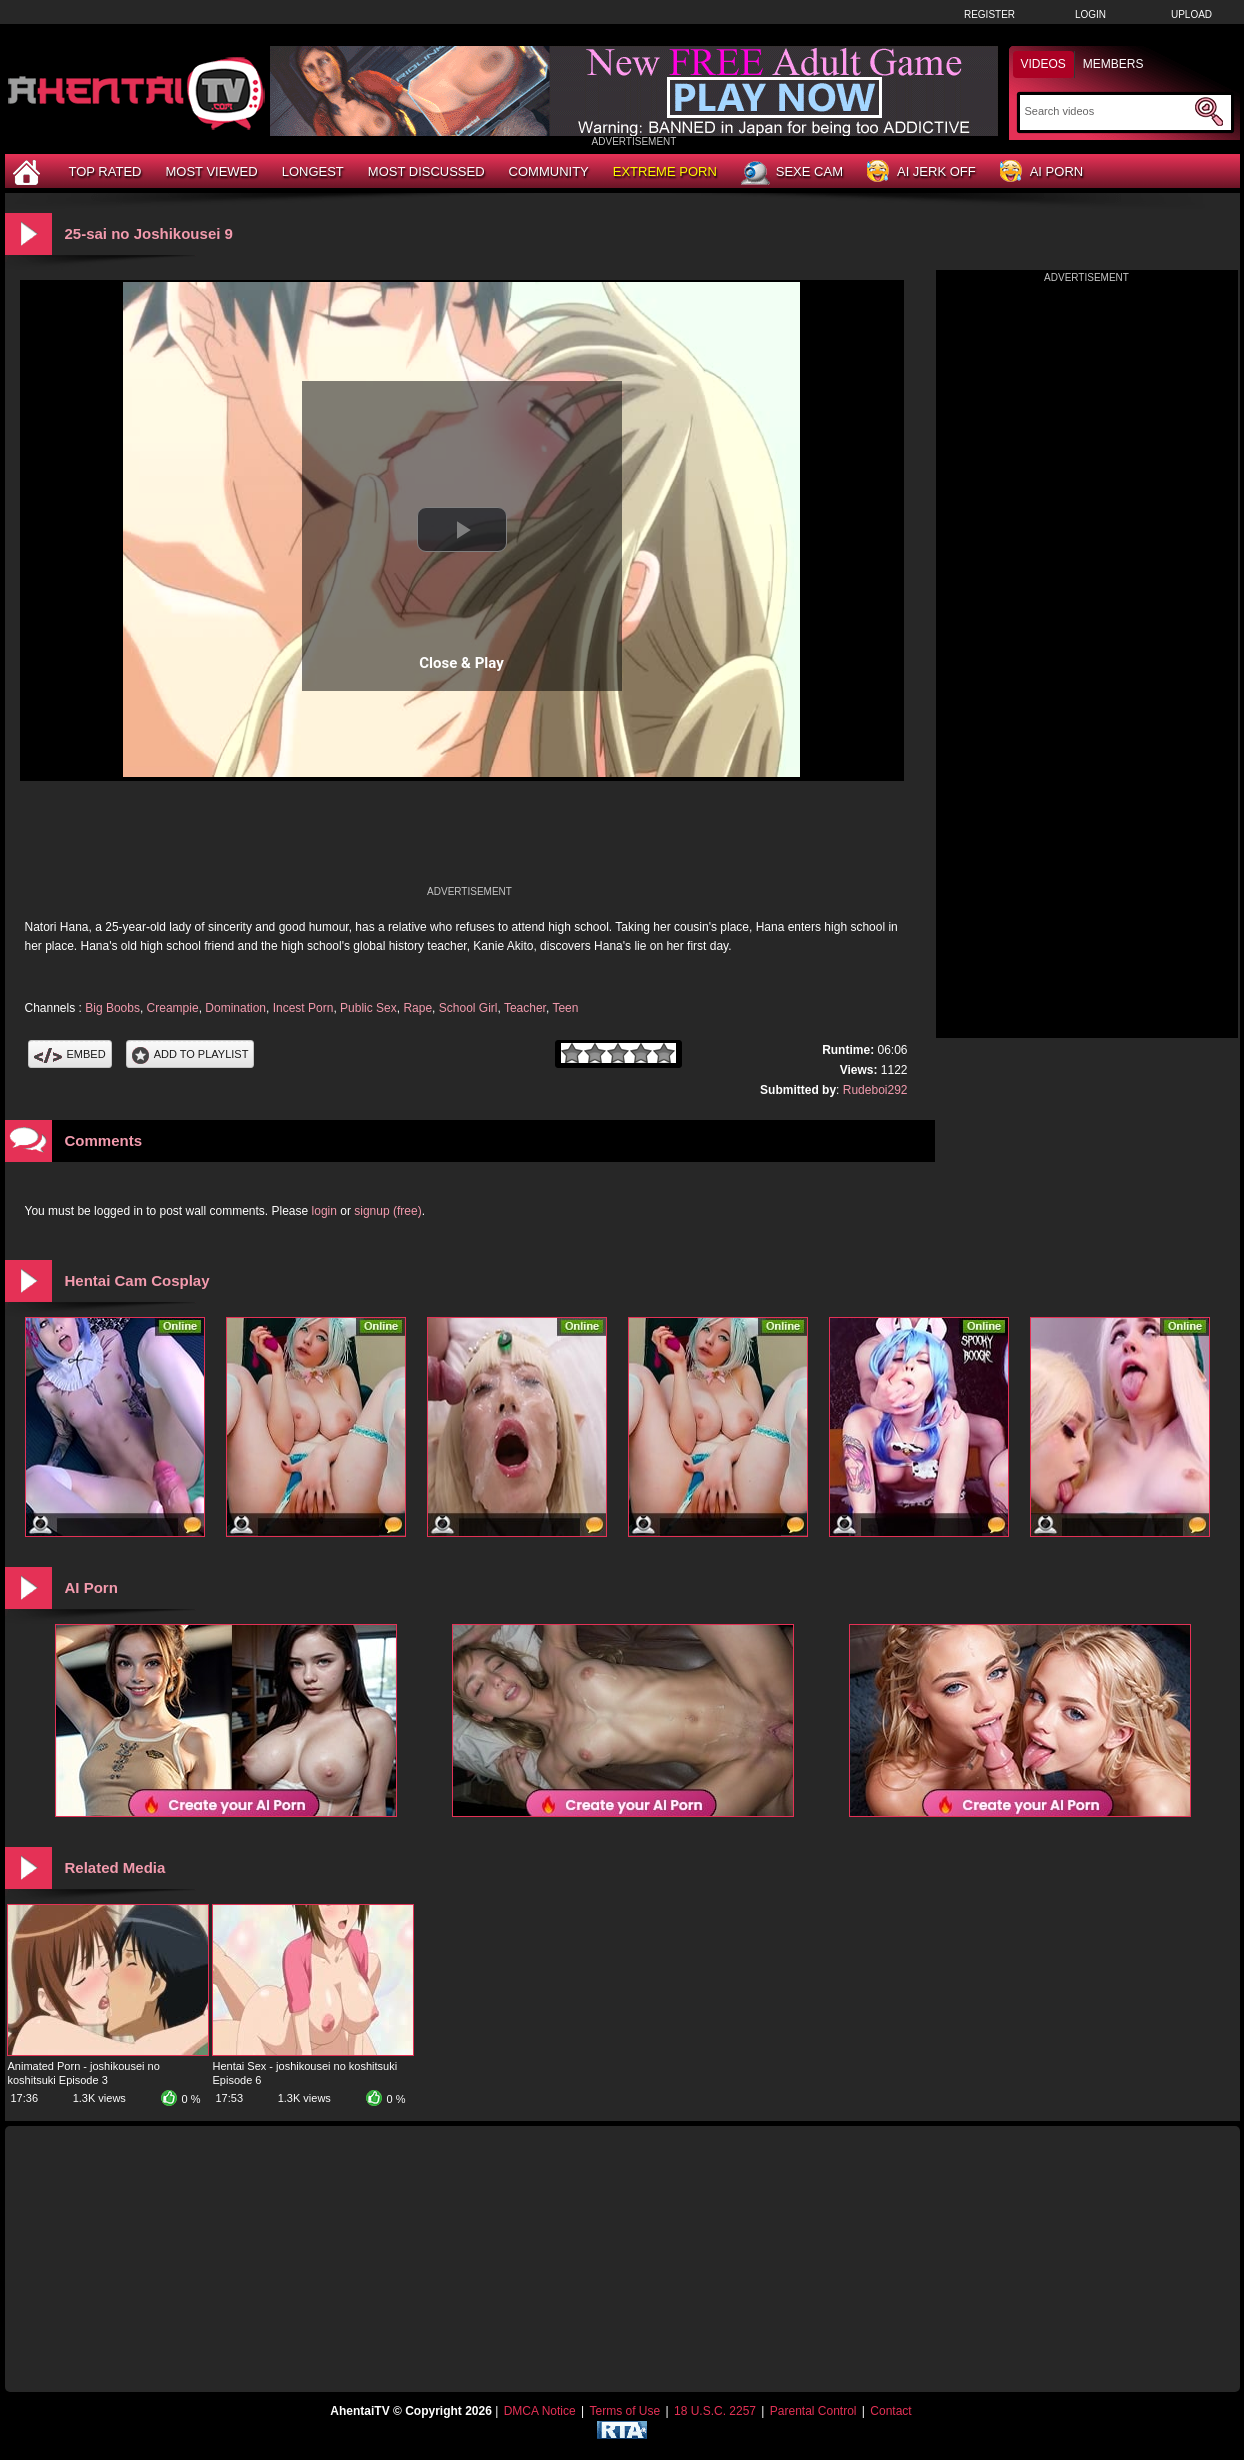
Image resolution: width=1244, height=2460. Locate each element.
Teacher (525, 1008)
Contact (890, 2411)
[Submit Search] (1209, 112)
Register (989, 14)
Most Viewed (211, 171)
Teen (565, 1008)
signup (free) (387, 1211)
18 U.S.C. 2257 (715, 2411)
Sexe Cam (792, 173)
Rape (417, 1008)
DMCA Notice (540, 2411)
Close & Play (461, 663)
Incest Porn (303, 1008)
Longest (313, 171)
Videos (1043, 64)
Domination (235, 1008)
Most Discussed (426, 171)
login (324, 1211)
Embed (70, 1054)
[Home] (29, 171)
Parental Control (813, 2411)
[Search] (1107, 111)
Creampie (173, 1008)
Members (1113, 64)
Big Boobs (112, 1008)
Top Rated (105, 171)
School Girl (468, 1008)
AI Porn (1041, 172)
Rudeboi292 (875, 1090)
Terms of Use (624, 2411)
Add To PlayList (190, 1054)
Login (1090, 14)
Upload (1191, 14)
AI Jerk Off (921, 172)
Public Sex (368, 1008)
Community (549, 171)
